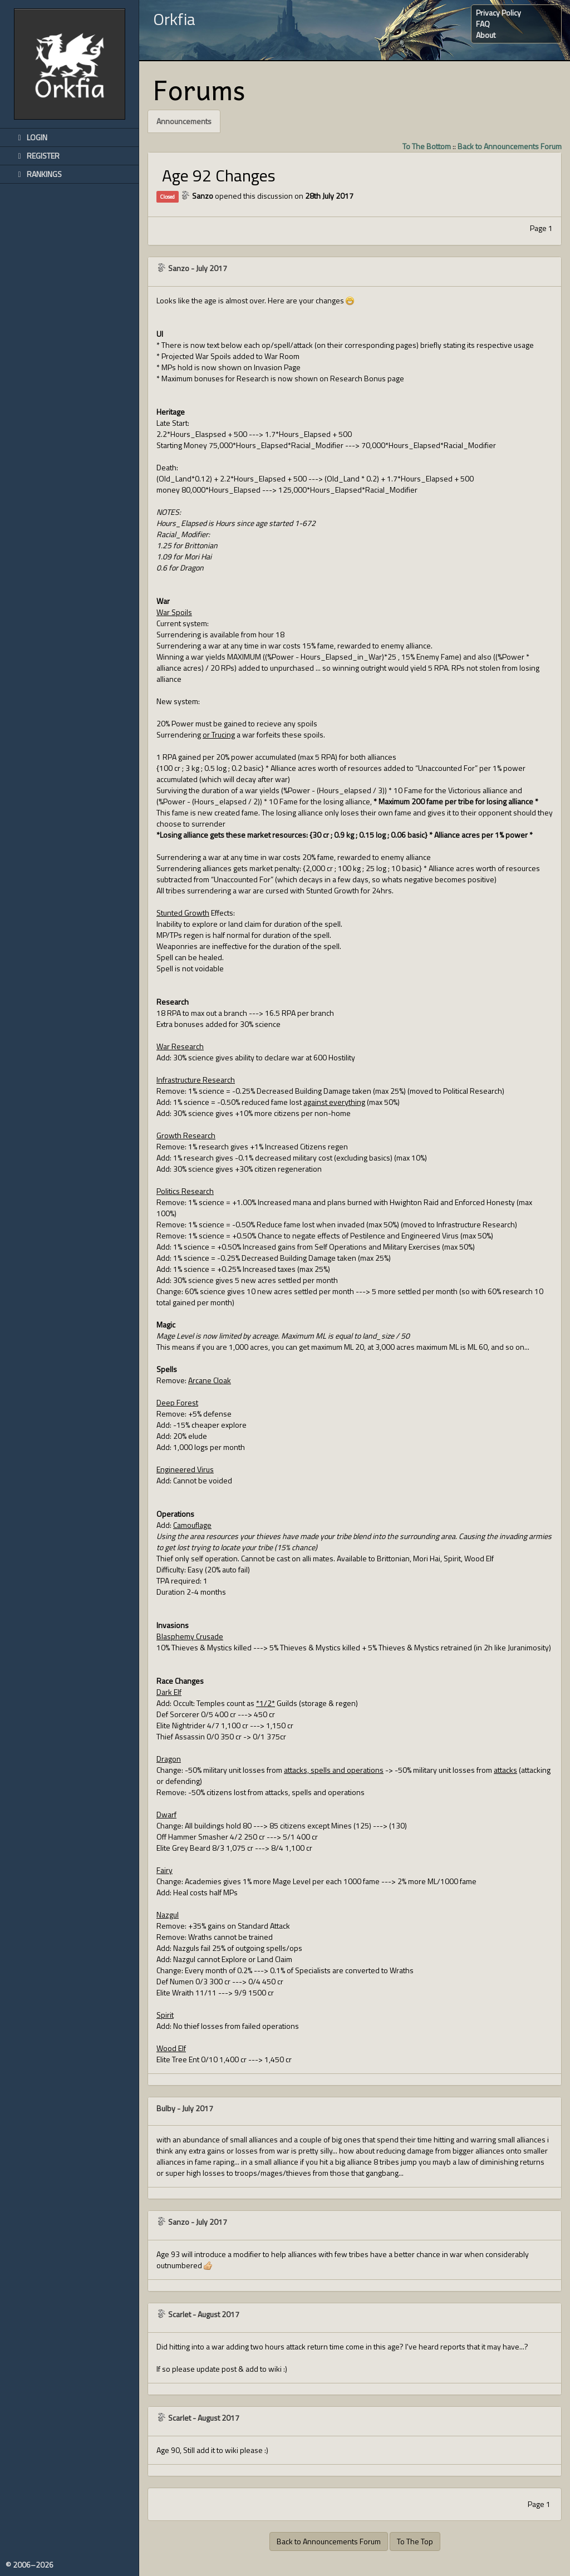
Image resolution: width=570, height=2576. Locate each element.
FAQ (483, 24)
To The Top (415, 2541)
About (485, 35)
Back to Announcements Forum (510, 146)
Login (30, 137)
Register (37, 155)
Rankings (38, 174)
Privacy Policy (498, 12)
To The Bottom (426, 146)
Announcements (184, 121)
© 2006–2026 (29, 2564)
